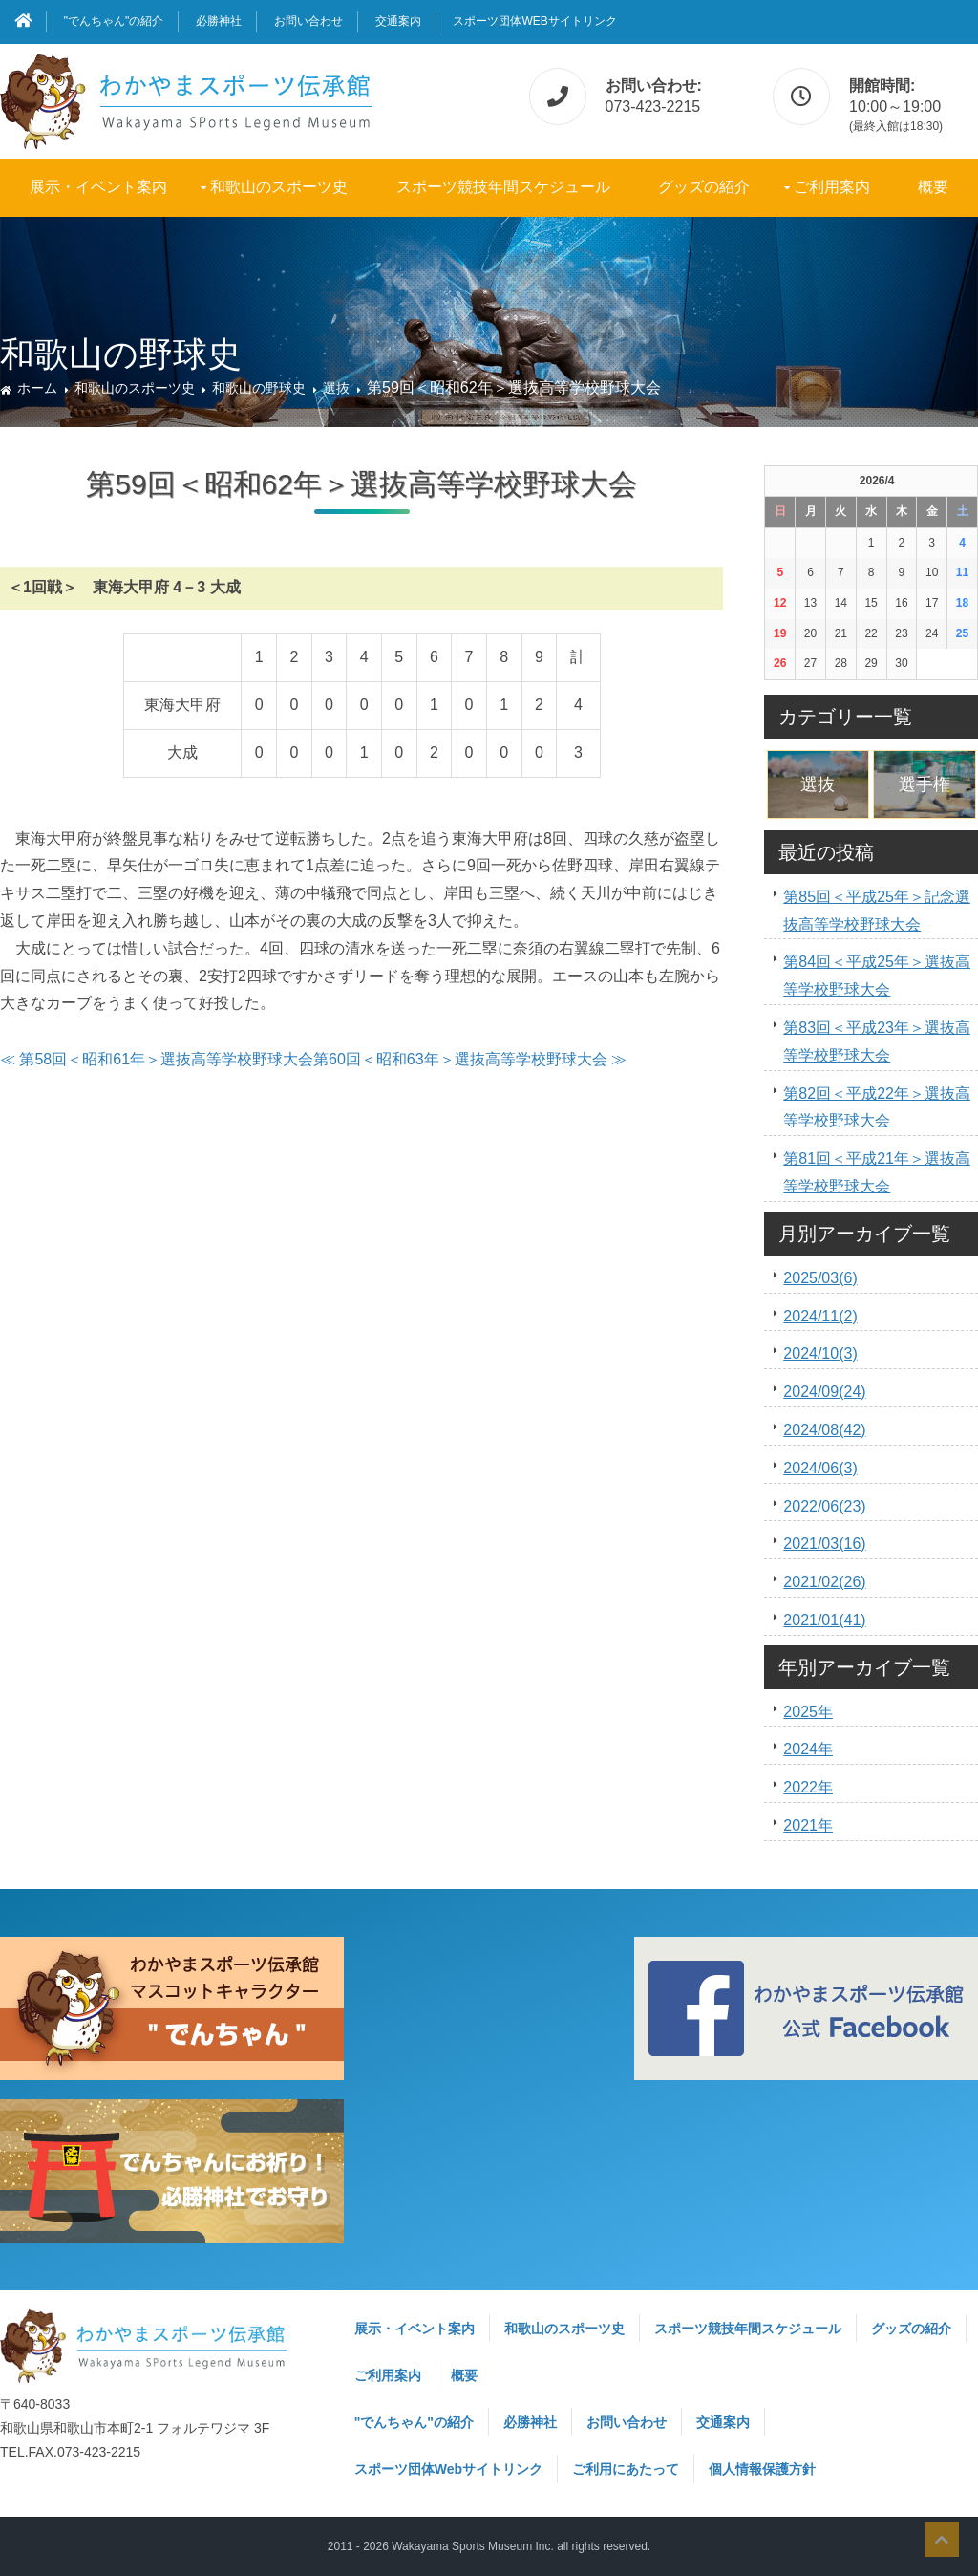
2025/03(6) (820, 1278)
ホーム (37, 388)
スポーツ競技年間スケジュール (503, 187)
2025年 (808, 1712)
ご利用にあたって (625, 2469)
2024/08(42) (824, 1430)
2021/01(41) (824, 1620)
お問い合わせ (308, 21)
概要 (933, 187)
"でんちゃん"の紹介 (114, 21)
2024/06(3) (820, 1468)
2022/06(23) (824, 1506)
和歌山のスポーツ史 (279, 187)
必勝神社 (219, 21)
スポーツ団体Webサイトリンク (534, 21)
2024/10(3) (820, 1353)
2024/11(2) (820, 1316)
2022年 (808, 1787)
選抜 (336, 388)
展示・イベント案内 (98, 187)
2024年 (808, 1749)
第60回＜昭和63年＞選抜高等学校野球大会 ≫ (470, 1059)
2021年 (808, 1825)
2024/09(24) (824, 1392)
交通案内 (398, 21)
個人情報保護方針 (762, 2469)
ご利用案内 (832, 187)
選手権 (924, 784)
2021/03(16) (824, 1543)
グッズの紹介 (704, 187)
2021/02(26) (824, 1582)
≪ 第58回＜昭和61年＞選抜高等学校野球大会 (156, 1059)
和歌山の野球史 (259, 388)
